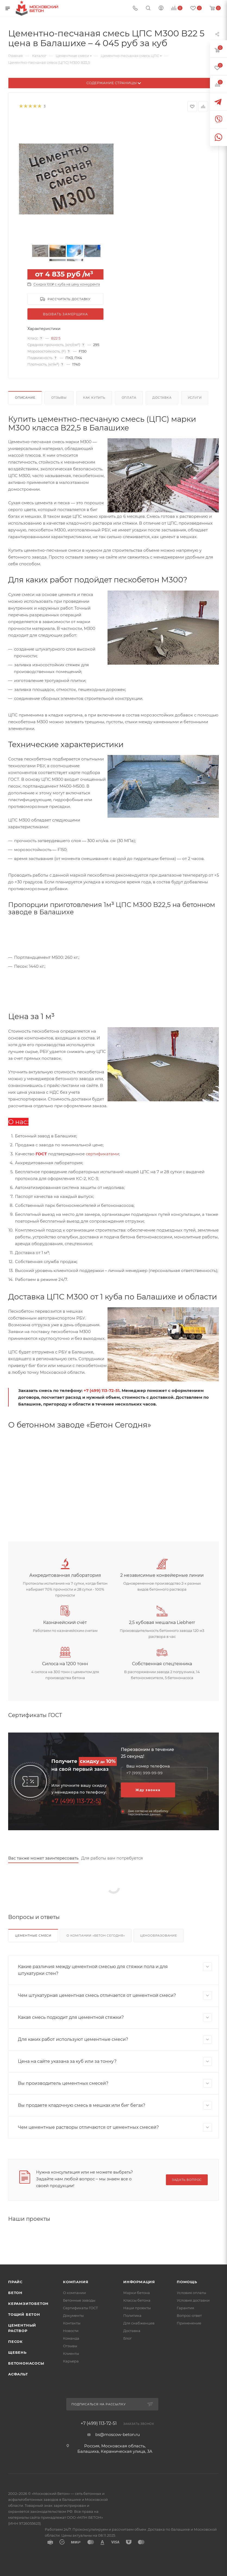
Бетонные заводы (79, 2300)
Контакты (71, 2323)
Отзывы (59, 397)
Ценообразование (158, 1935)
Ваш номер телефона (148, 1766)
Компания (75, 2282)
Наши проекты (137, 2308)
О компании (74, 2293)
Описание (25, 397)
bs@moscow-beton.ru (117, 2434)
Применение (189, 2323)
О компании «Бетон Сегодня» (96, 1935)
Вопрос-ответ (189, 2315)
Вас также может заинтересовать (43, 1858)
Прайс (15, 2282)
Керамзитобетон (28, 2303)
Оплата (129, 397)
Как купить (94, 397)
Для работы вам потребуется (112, 1858)
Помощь (187, 2282)
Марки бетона (136, 2293)
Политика (132, 2315)
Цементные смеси (33, 1935)
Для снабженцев (139, 2323)
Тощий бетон (24, 2314)
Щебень (17, 2352)
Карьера (71, 2361)
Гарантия (185, 2308)
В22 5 (55, 338)
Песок (15, 2341)
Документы (73, 2315)
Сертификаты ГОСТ (80, 2308)
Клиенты (71, 2353)
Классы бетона (136, 2300)
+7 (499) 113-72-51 (101, 1390)
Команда (71, 2338)
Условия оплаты (191, 2293)
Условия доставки (193, 2300)
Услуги (195, 397)
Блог (127, 2338)
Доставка (161, 397)
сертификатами (102, 1153)
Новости (70, 2330)
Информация (139, 2282)
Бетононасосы (26, 2363)
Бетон (15, 2293)
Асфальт (18, 2374)
